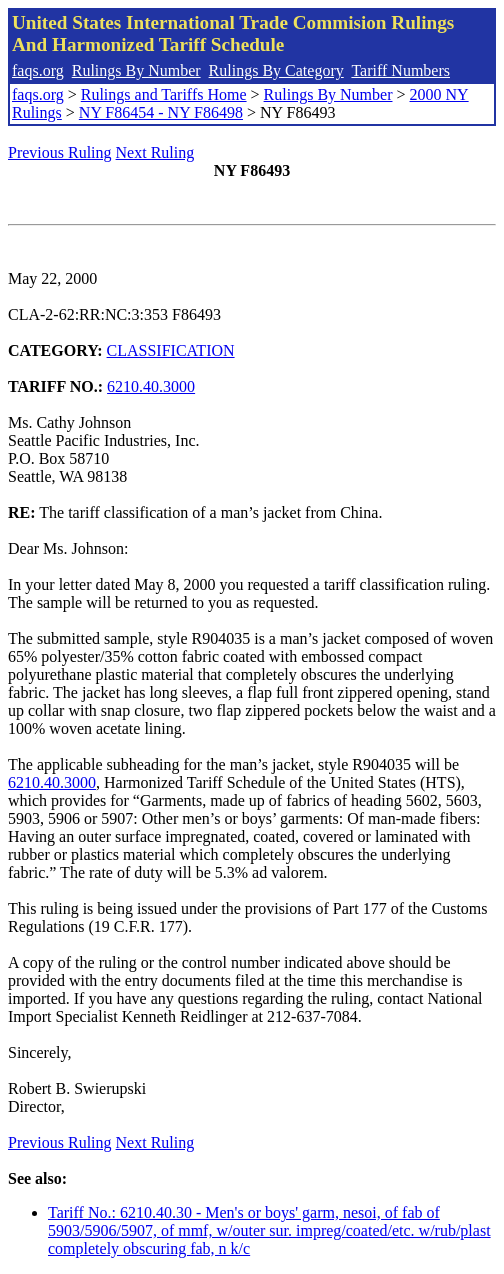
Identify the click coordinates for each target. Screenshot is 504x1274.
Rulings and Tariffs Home (164, 94)
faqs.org (38, 70)
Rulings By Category (276, 70)
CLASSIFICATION (171, 350)
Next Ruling (155, 152)
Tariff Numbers (400, 70)
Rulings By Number (136, 70)
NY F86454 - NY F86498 (161, 112)
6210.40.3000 (151, 386)
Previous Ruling (60, 152)
